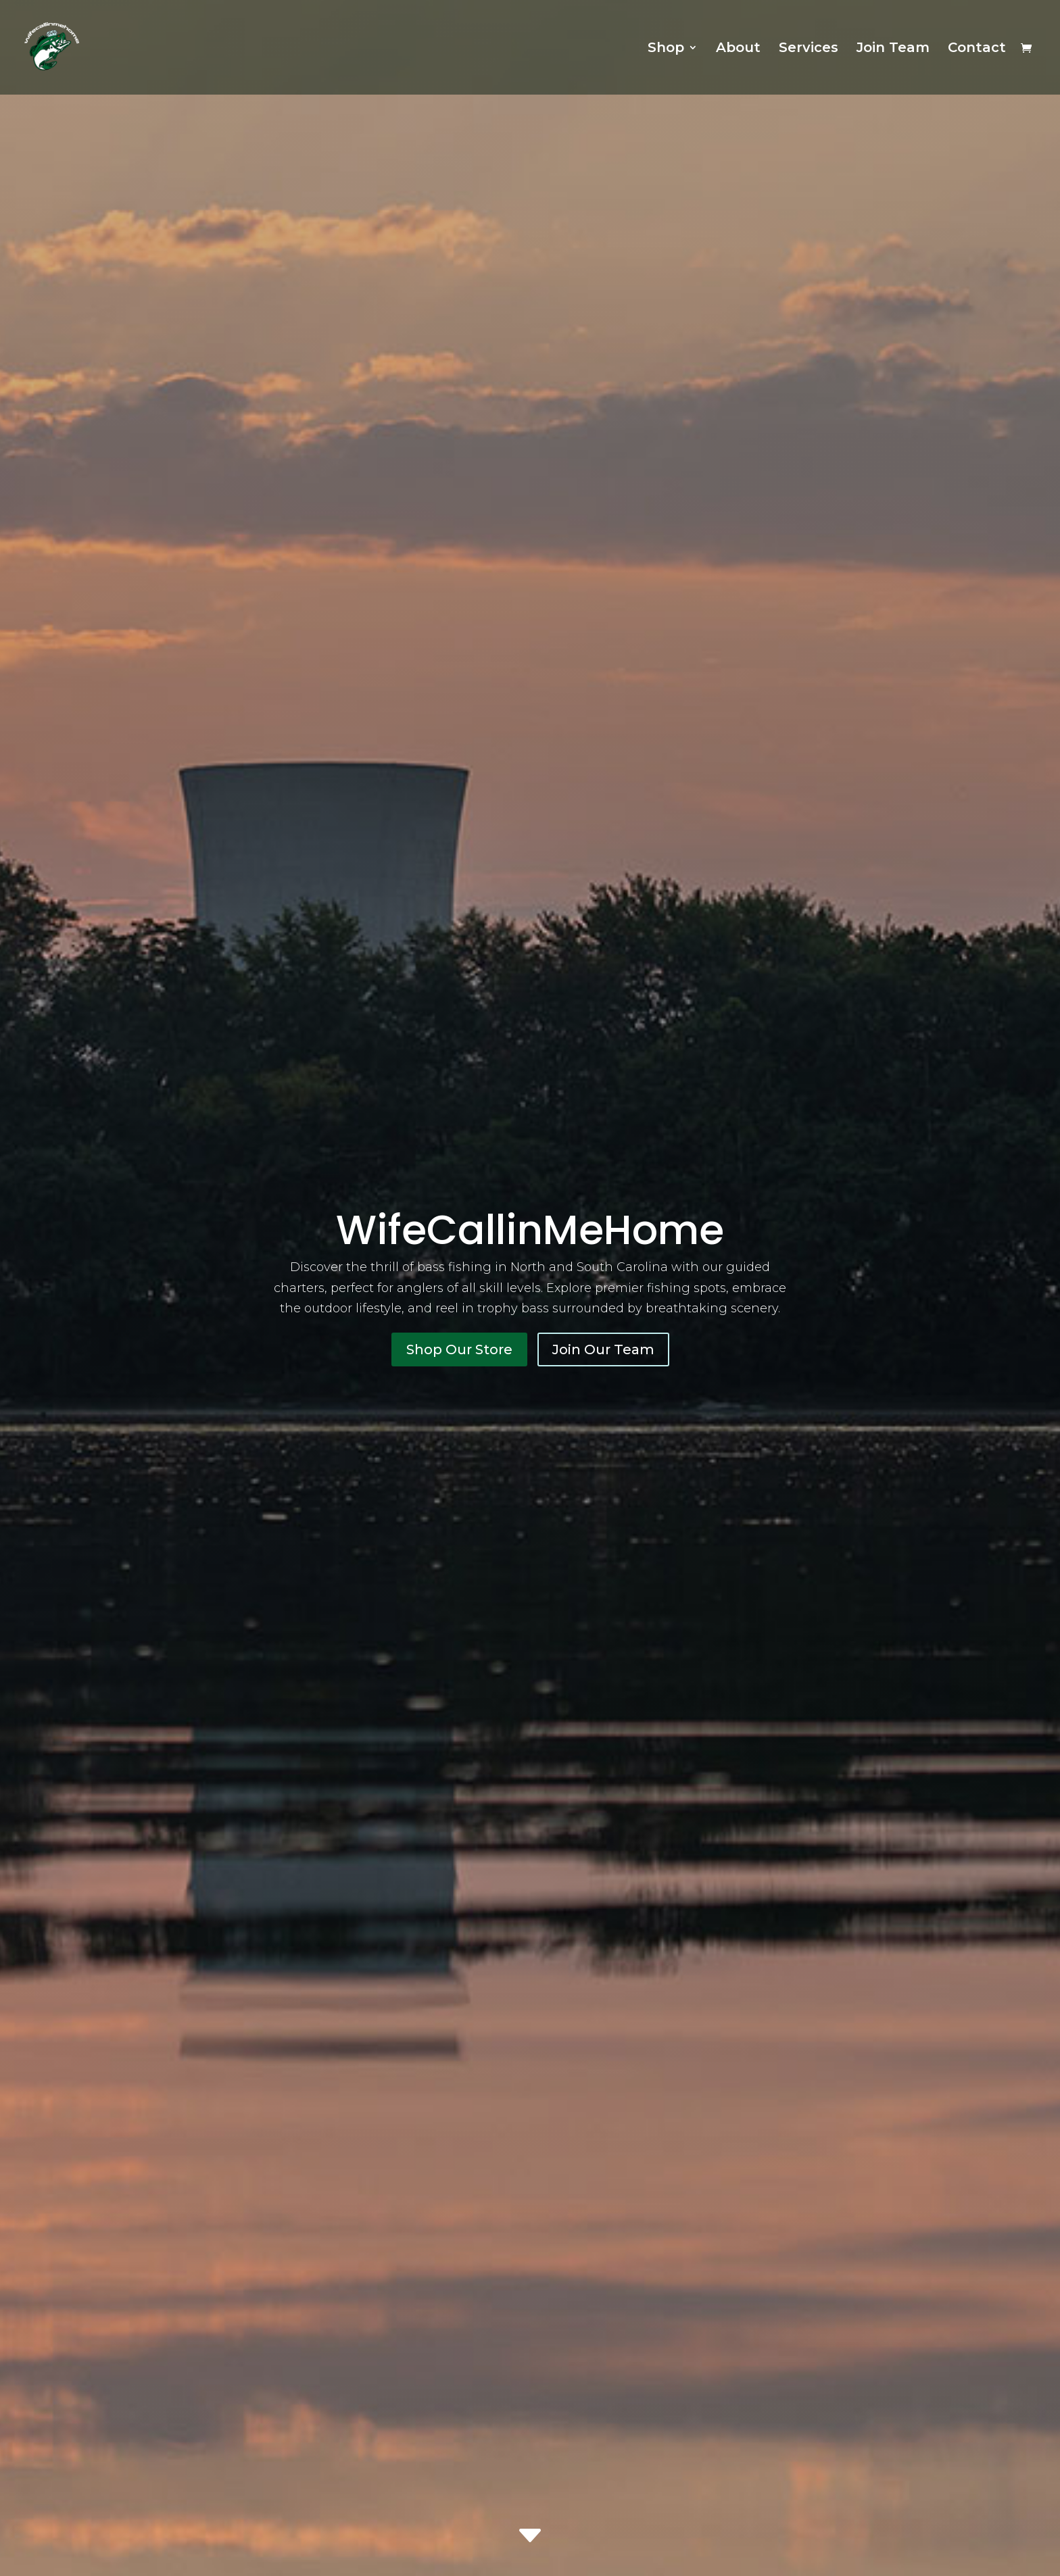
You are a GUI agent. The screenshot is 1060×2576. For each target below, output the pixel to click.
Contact (977, 49)
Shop (666, 49)
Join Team (893, 49)
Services (808, 49)
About (738, 49)
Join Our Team (603, 1349)
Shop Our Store (459, 1349)
